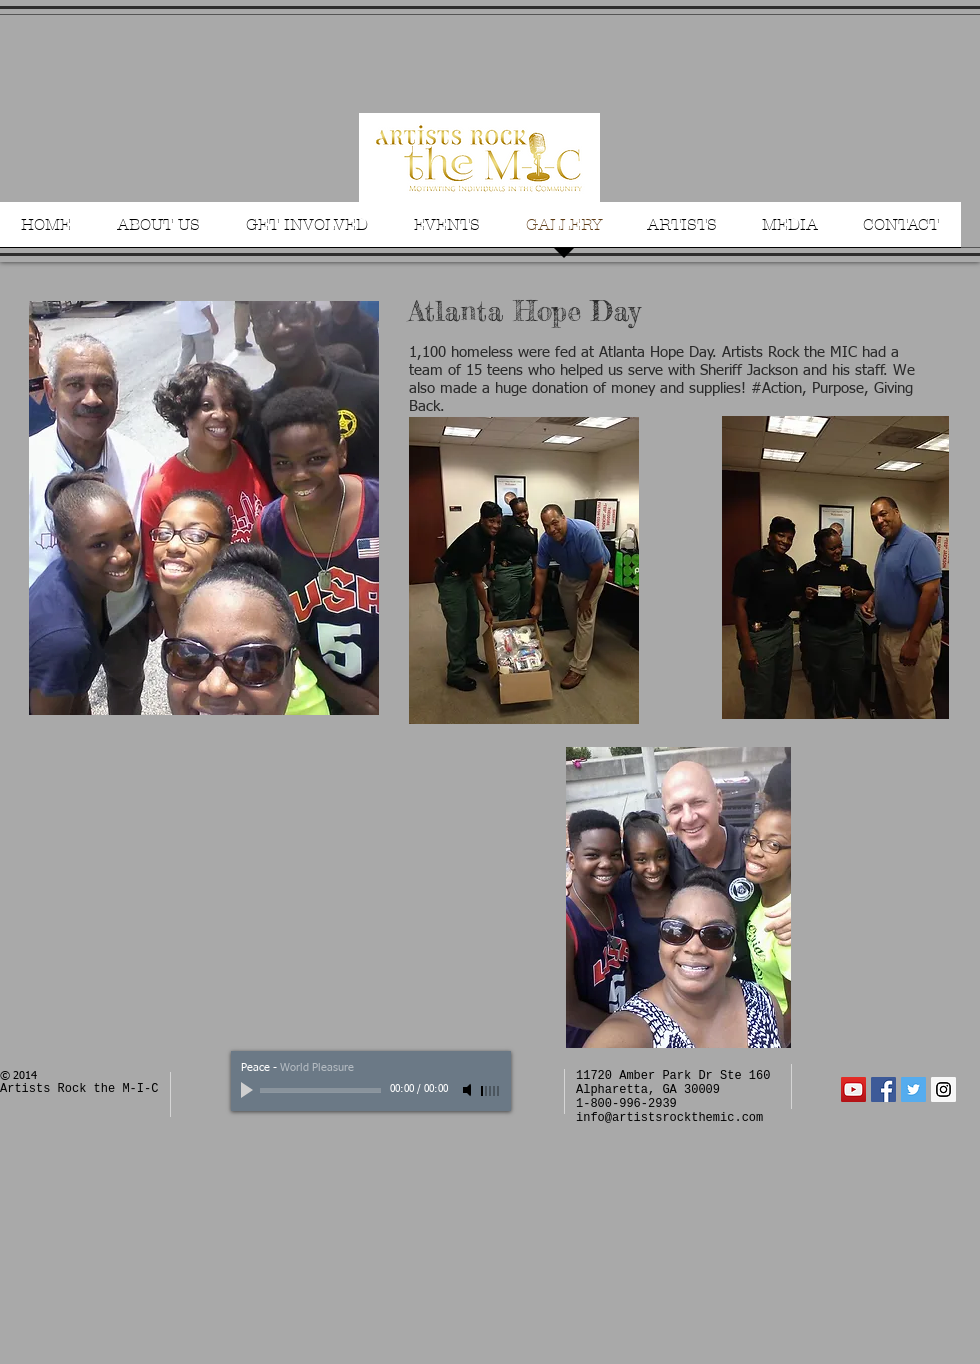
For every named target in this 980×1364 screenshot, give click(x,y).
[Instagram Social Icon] (943, 1089)
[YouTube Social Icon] (853, 1089)
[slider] (491, 1091)
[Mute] (469, 1090)
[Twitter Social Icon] (913, 1089)
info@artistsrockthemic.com (669, 1118)
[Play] (249, 1090)
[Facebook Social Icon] (883, 1089)
